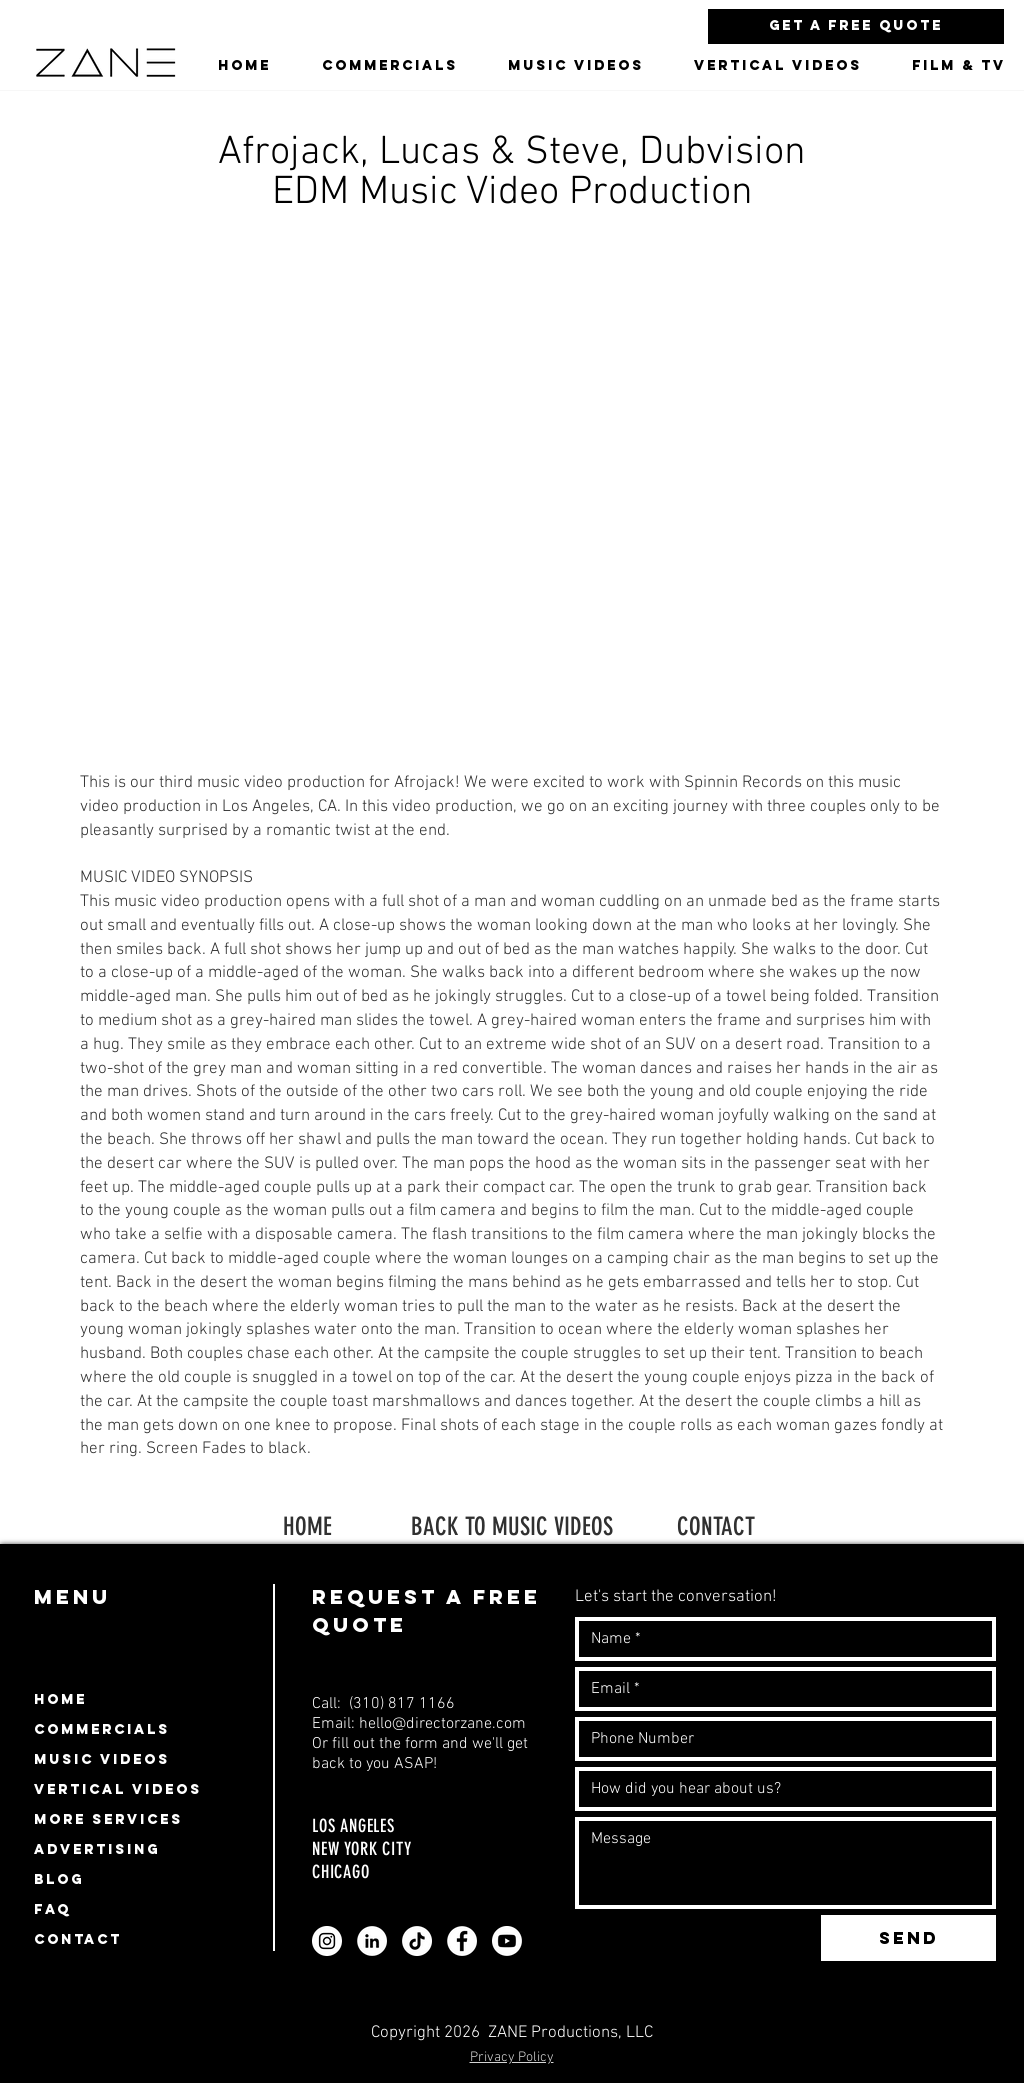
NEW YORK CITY (361, 1849)
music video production (198, 902)
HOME (307, 1526)
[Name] (779, 1639)
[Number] (779, 1739)
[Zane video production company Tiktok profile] (417, 1941)
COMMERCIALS (102, 1729)
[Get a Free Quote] (856, 26)
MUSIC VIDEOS (102, 1759)
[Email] (779, 1689)
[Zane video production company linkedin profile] (372, 1941)
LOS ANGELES (356, 1826)
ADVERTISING (97, 1849)
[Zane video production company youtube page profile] (507, 1941)
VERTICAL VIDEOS (118, 1789)
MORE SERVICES (108, 1819)
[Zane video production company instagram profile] (327, 1941)
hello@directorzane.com (442, 1724)
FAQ (52, 1909)
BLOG (59, 1879)
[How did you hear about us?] (779, 1789)
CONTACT (716, 1526)
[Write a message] (785, 1863)
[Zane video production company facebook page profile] (462, 1941)
